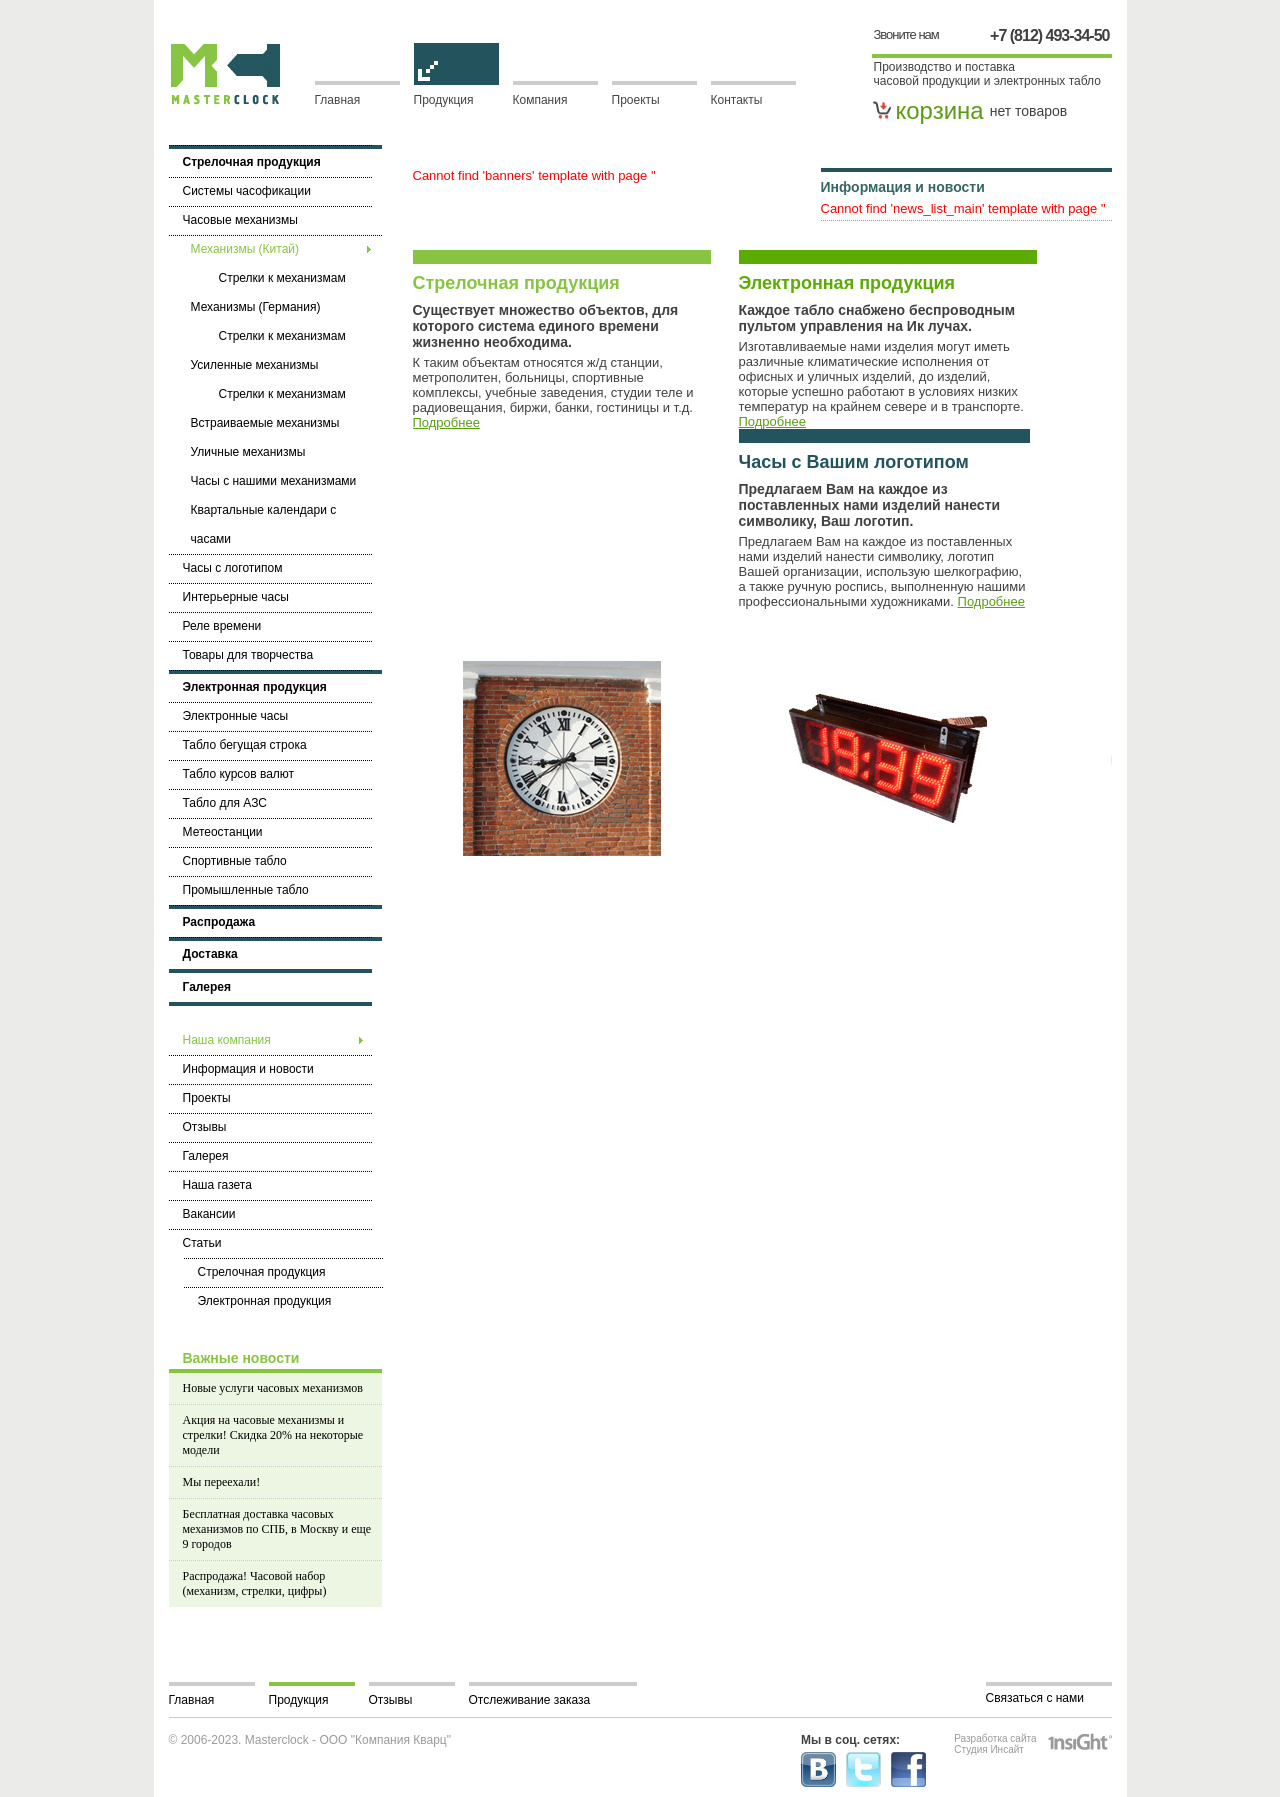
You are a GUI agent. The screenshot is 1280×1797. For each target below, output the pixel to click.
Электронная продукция (847, 283)
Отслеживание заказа (530, 1700)
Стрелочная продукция (516, 283)
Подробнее (446, 422)
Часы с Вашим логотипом (854, 462)
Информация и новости (903, 187)
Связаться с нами (1035, 1698)
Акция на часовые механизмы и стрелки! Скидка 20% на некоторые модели (273, 1435)
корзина (940, 110)
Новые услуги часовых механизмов (273, 1388)
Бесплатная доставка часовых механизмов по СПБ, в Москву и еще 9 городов (277, 1529)
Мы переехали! (222, 1482)
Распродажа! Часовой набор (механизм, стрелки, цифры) (255, 1583)
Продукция (456, 94)
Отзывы (391, 1700)
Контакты (737, 100)
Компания (540, 100)
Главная (338, 100)
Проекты (636, 100)
